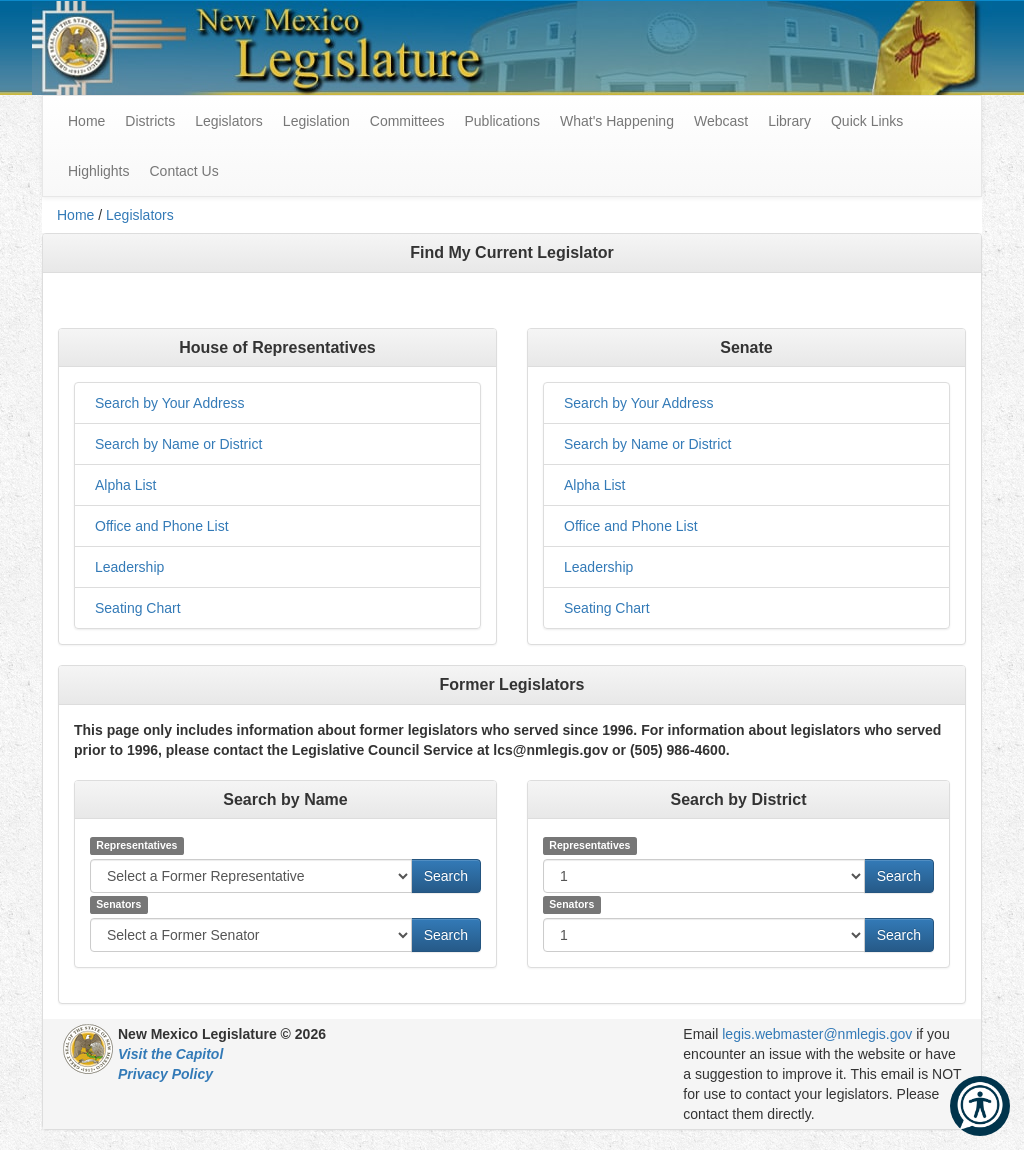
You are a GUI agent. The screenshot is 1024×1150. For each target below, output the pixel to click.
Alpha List (125, 485)
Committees (407, 121)
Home (75, 215)
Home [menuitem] (86, 121)
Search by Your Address (169, 403)
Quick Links (867, 121)
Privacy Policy (165, 1074)
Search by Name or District (178, 444)
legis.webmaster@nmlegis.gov (817, 1034)
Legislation (316, 121)
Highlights (98, 171)
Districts (150, 121)
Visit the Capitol (170, 1054)
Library (789, 121)
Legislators (229, 121)
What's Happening (617, 121)
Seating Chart (138, 608)
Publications (502, 121)
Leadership (129, 567)
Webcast (721, 121)
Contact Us (183, 171)
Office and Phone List (162, 526)
